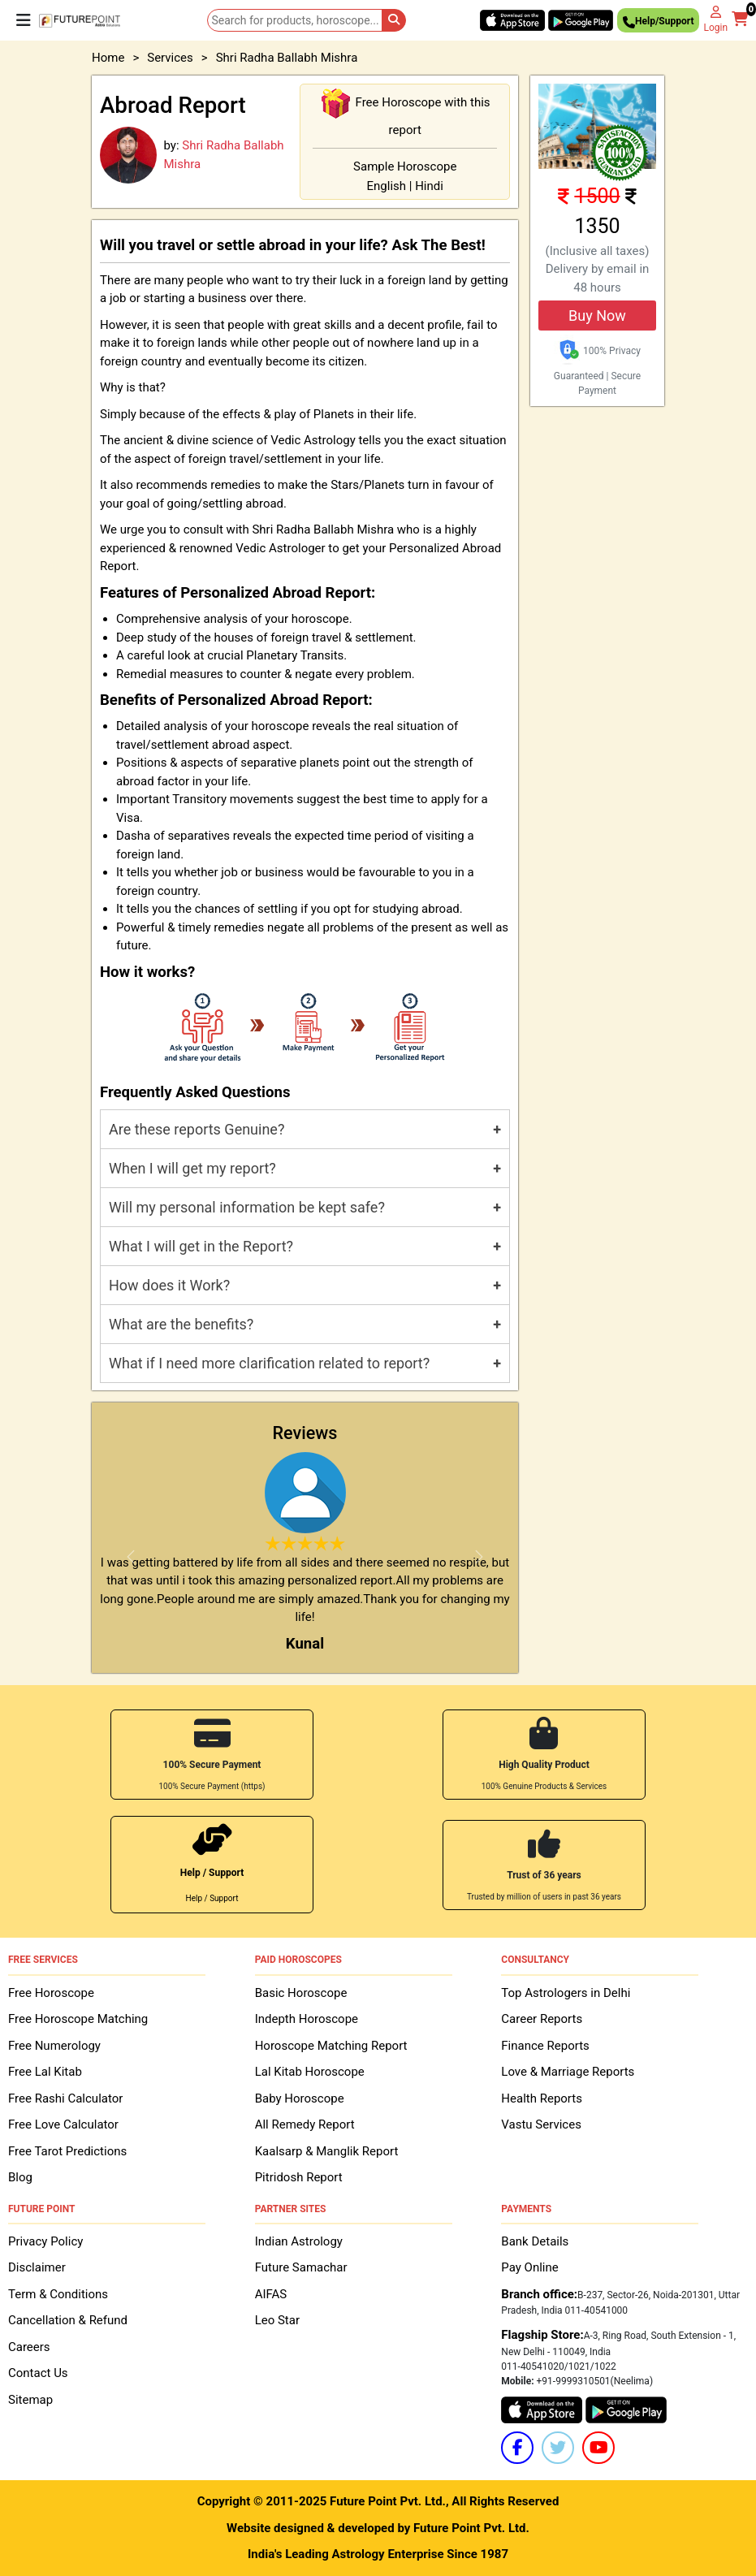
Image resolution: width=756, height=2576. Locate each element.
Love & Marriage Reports (567, 2071)
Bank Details (534, 2241)
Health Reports (541, 2098)
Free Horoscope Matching (78, 2019)
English (387, 186)
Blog (20, 2177)
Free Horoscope (51, 1993)
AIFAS (271, 2294)
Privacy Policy (45, 2241)
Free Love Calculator (63, 2124)
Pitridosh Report (299, 2177)
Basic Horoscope (301, 1993)
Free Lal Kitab (45, 2071)
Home (108, 57)
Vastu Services (541, 2124)
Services (170, 57)
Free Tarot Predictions (67, 2151)
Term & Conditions (58, 2294)
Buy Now (597, 315)
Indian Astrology (299, 2241)
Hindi (429, 186)
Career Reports (541, 2019)
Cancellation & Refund (67, 2320)
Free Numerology (54, 2045)
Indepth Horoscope (306, 2019)
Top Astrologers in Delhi (565, 1993)
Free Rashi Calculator (65, 2098)
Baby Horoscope (299, 2098)
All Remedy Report (305, 2124)
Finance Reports (545, 2045)
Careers (29, 2347)
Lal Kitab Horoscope (310, 2071)
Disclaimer (37, 2267)
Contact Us (38, 2373)
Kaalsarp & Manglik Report (327, 2151)
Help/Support (658, 23)
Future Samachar (301, 2267)
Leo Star (277, 2320)
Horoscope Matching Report (331, 2045)
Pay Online (529, 2267)
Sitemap (30, 2399)
